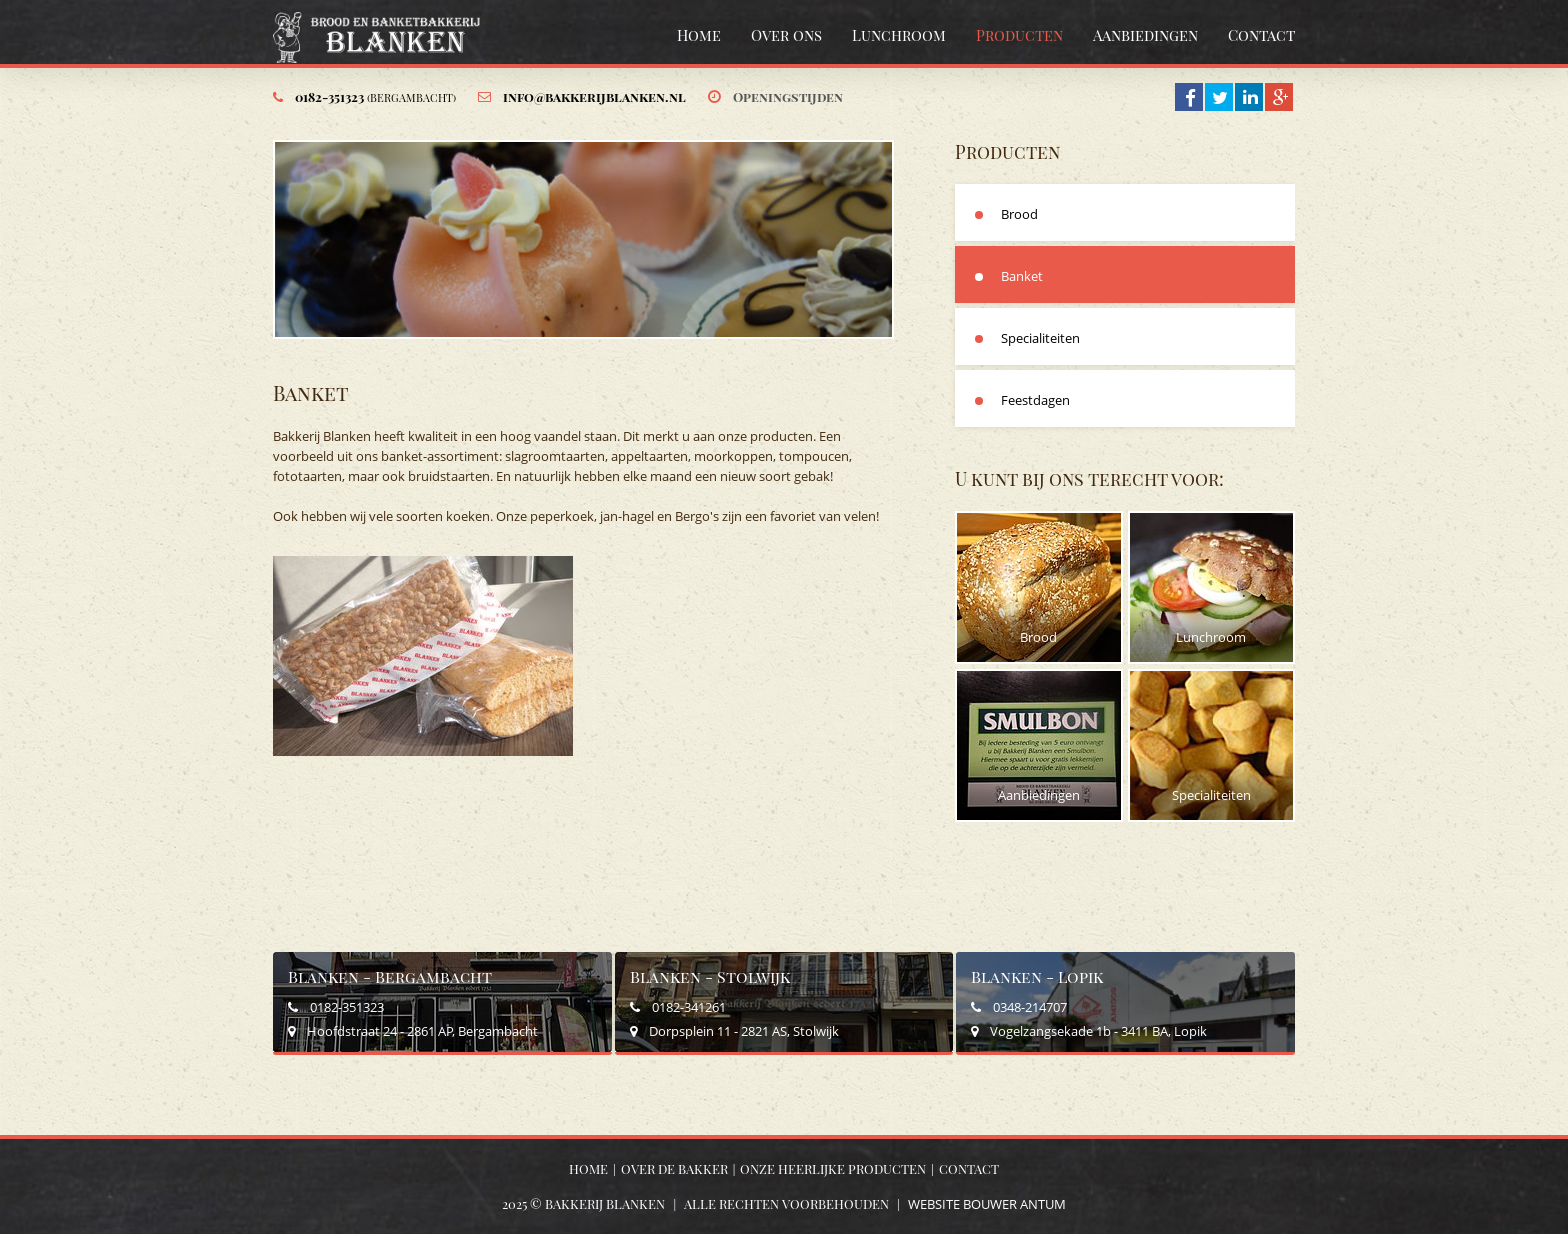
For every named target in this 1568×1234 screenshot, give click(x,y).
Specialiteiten (1040, 338)
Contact (1261, 35)
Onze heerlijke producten (833, 1168)
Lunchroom (899, 35)
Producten (1019, 35)
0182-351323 (375, 96)
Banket (1022, 276)
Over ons (786, 35)
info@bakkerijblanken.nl (594, 96)
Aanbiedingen (1145, 35)
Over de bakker (674, 1168)
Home (699, 35)
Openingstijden (788, 96)
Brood (1019, 214)
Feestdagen (1035, 400)
